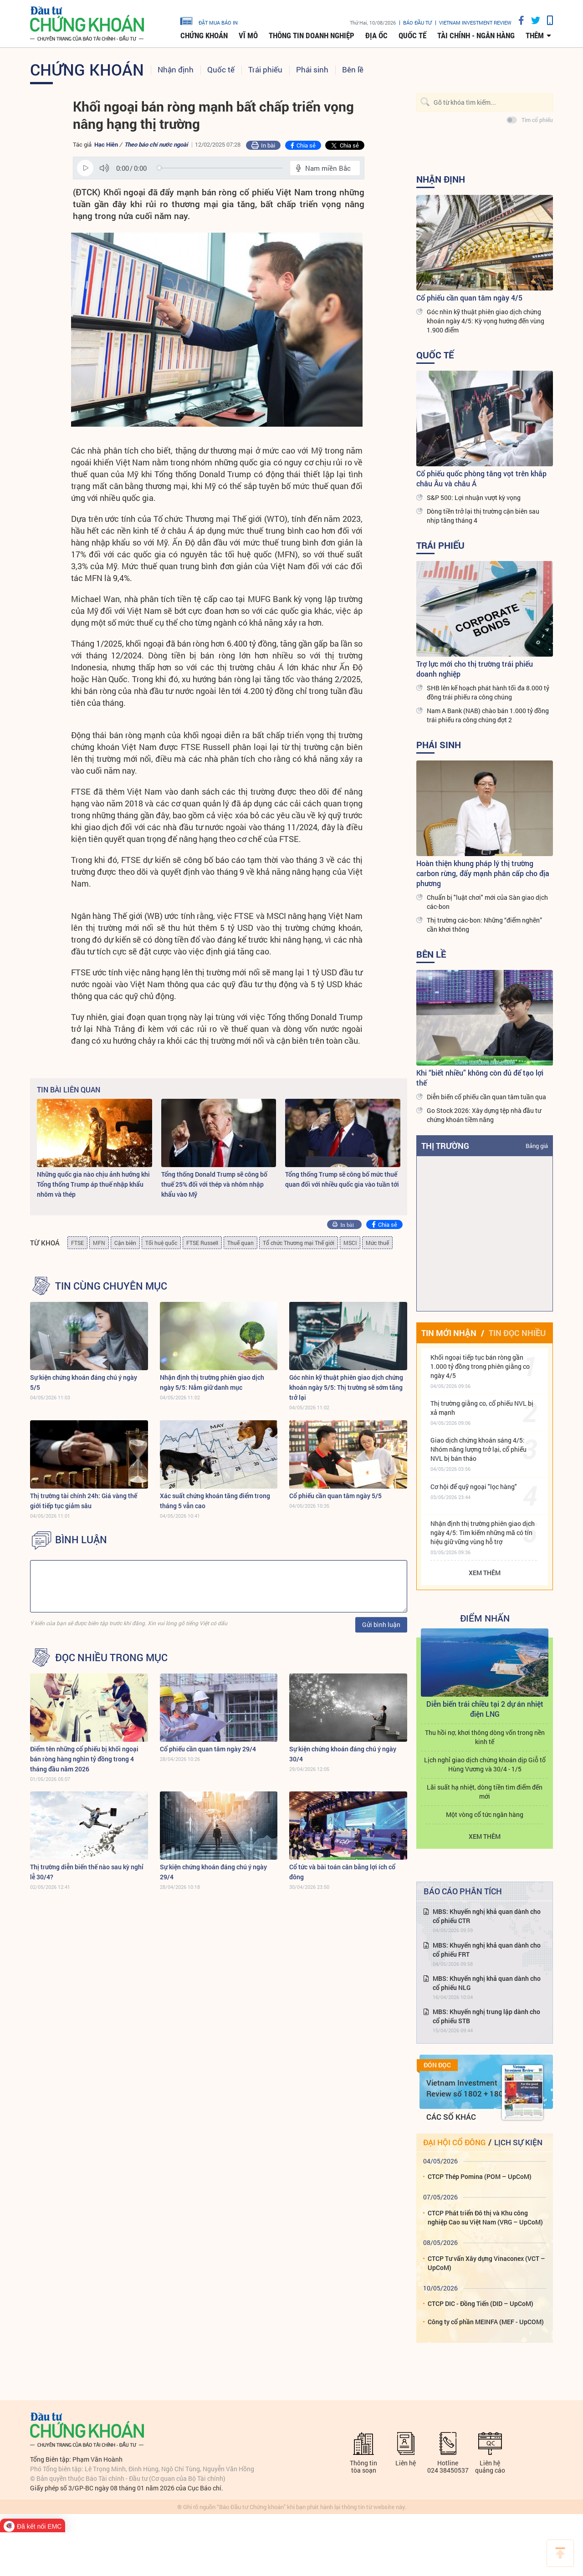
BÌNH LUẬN (81, 1540)
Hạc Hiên (106, 144)
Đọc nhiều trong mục (111, 1657)
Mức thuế (377, 1242)
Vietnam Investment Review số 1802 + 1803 (467, 2088)
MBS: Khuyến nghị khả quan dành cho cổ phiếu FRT (487, 1950)
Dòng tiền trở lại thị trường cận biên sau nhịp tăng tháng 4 (483, 516)
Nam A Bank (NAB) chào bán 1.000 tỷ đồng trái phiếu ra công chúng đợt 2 (488, 715)
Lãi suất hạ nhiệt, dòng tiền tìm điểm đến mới (484, 1792)
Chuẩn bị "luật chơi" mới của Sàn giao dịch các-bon (487, 902)
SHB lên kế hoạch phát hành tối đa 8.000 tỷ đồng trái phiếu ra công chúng (488, 692)
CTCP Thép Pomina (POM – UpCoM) (480, 2176)
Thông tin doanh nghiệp (311, 35)
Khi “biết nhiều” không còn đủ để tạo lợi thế (479, 1077)
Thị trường (445, 1145)
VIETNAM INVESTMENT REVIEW (475, 23)
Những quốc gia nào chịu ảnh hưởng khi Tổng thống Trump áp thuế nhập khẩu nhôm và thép (93, 1184)
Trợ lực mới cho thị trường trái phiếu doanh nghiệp (474, 668)
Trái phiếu (265, 69)
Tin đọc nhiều (517, 1332)
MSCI (350, 1242)
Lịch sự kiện (518, 2142)
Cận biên (125, 1242)
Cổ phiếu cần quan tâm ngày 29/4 (208, 1749)
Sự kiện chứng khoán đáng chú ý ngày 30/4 (342, 1754)
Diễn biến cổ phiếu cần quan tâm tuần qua (486, 1096)
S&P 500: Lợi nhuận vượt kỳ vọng (474, 497)
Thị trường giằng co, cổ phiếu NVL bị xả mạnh (481, 1408)
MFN (99, 1242)
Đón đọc (437, 2065)
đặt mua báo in (209, 20)
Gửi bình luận (381, 1624)
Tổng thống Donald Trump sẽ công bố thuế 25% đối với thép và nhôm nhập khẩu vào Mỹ (214, 1184)
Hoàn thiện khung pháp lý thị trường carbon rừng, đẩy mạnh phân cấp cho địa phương (482, 873)
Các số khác (451, 2117)
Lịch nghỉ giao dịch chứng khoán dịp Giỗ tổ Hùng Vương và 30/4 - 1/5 (485, 1764)
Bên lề (352, 69)
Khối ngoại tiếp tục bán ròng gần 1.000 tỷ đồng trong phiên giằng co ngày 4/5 (480, 1366)
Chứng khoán (204, 35)
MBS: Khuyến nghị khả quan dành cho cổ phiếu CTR (487, 1916)
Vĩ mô (248, 35)
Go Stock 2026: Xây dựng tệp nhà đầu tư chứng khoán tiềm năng (484, 1115)
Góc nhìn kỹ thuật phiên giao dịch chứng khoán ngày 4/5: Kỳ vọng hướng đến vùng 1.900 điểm (485, 320)
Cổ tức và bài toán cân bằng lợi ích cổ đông (342, 1871)
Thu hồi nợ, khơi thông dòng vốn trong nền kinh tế (485, 1737)
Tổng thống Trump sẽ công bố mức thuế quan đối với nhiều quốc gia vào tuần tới (342, 1179)
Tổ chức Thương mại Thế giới (298, 1242)
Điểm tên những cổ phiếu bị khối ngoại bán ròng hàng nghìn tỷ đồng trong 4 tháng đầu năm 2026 (84, 1759)
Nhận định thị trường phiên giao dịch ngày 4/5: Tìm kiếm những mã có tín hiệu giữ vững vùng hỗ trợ (482, 1532)
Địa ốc (376, 35)
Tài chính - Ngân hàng (476, 35)
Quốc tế (412, 35)
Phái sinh (312, 69)
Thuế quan (240, 1242)
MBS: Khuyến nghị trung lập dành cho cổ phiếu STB (486, 2016)
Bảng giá (537, 1146)
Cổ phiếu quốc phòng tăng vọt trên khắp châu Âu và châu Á (481, 478)
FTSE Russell (202, 1242)
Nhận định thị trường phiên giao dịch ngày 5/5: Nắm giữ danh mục (212, 1382)
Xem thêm (485, 1572)
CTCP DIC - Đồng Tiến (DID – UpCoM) (480, 2303)
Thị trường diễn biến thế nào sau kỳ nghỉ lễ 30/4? (86, 1871)
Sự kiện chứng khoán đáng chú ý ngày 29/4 (213, 1871)
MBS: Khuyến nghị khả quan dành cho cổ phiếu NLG (487, 1983)
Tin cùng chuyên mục (111, 1286)
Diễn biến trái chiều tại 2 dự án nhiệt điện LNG (484, 1709)
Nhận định (176, 69)
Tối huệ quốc (161, 1242)
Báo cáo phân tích (463, 1891)
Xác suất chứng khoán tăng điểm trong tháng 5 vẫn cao (215, 1500)
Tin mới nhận (448, 1332)
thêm (535, 35)
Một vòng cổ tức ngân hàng (484, 1814)
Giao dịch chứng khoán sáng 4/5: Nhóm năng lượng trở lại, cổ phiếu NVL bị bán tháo (478, 1449)
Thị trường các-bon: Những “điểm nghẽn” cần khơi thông (484, 924)
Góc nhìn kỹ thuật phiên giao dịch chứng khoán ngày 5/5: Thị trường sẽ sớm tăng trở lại (346, 1387)
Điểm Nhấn (485, 1618)
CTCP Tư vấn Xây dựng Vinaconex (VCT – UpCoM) (486, 2263)
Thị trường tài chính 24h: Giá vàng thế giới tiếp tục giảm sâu (83, 1500)
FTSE (77, 1242)
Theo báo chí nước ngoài (156, 144)
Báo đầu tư (417, 23)
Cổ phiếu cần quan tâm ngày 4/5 (469, 297)
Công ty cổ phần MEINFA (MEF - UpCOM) (486, 2321)
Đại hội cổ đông (454, 2142)
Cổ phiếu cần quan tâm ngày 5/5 (335, 1495)
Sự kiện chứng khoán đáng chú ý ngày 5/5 (83, 1382)
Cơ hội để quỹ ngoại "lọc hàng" (473, 1486)
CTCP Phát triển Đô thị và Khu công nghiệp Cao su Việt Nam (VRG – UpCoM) (485, 2217)
